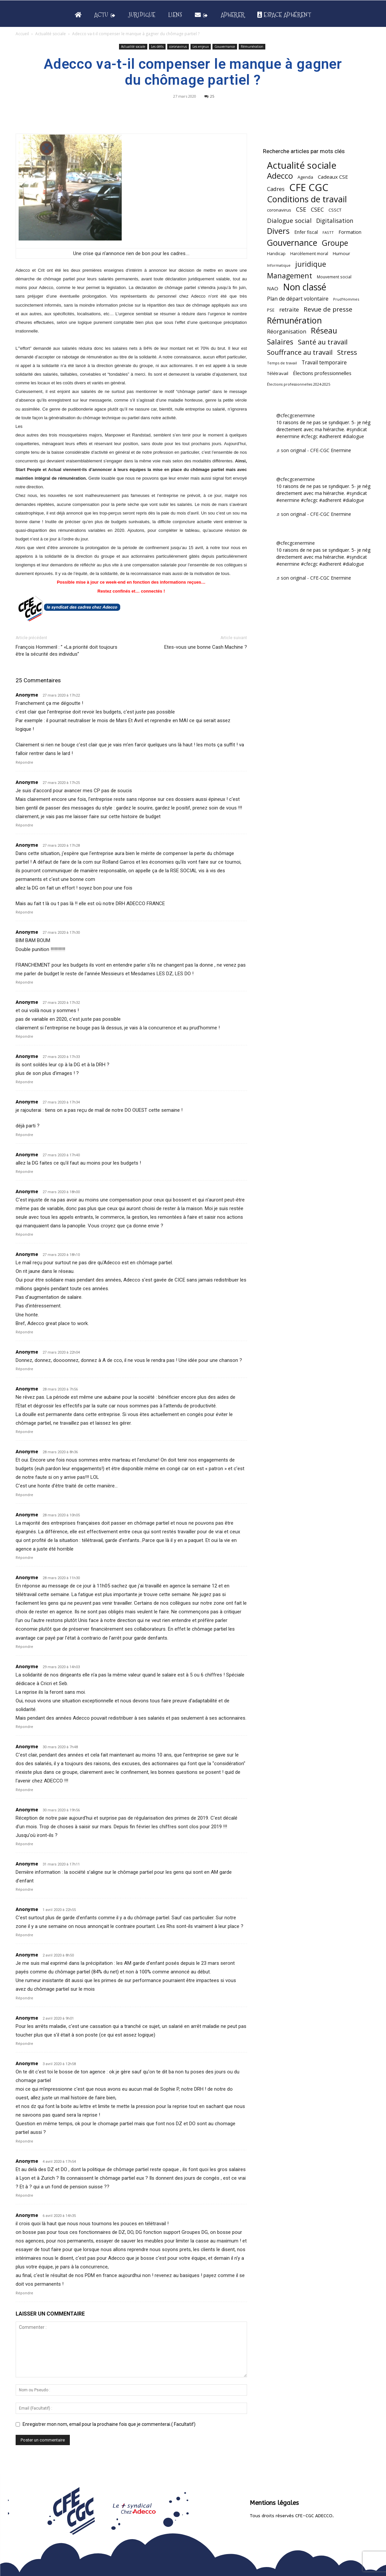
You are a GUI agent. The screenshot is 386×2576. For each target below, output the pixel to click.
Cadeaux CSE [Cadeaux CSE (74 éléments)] (333, 176)
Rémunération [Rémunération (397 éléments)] (294, 320)
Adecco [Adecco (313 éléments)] (280, 175)
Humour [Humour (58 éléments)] (341, 253)
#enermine (288, 436)
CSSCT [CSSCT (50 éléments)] (334, 210)
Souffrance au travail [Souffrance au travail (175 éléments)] (299, 352)
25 (209, 96)
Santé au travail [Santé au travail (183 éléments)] (322, 341)
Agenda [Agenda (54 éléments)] (305, 177)
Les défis (157, 46)
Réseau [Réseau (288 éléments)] (324, 330)
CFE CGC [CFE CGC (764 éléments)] (308, 187)
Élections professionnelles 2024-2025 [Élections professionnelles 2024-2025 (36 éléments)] (298, 384)
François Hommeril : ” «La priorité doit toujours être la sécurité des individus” (66, 650)
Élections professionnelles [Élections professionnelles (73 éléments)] (322, 373)
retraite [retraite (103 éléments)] (289, 309)
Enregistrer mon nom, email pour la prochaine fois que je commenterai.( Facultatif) (109, 2424)
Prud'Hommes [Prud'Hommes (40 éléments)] (346, 299)
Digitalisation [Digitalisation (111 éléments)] (334, 220)
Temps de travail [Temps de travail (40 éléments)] (282, 362)
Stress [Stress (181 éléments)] (347, 352)
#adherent (330, 436)
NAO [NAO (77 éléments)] (272, 288)
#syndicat (356, 429)
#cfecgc (309, 436)
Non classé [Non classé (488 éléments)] (304, 287)
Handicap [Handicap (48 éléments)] (276, 253)
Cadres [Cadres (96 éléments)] (276, 188)
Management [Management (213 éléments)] (289, 275)
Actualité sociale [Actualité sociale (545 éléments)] (301, 165)
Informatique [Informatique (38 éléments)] (279, 265)
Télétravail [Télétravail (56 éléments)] (277, 373)
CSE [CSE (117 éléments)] (301, 209)
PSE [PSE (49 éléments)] (271, 310)
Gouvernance (224, 46)
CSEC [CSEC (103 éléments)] (317, 209)
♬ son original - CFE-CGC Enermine (313, 450)
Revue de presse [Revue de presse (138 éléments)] (328, 309)
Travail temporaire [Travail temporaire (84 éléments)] (324, 362)
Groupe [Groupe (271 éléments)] (335, 242)
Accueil (22, 34)
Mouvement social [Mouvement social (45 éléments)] (334, 276)
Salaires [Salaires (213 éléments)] (280, 341)
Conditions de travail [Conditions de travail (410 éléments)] (307, 199)
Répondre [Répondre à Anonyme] (24, 762)
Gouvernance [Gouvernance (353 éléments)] (292, 242)
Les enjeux (201, 46)
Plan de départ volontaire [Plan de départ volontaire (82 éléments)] (297, 298)
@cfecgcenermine (295, 415)
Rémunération (252, 46)
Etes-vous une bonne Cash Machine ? (205, 647)
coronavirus (178, 46)
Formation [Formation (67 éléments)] (349, 232)
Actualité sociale (50, 34)
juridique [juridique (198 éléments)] (310, 263)
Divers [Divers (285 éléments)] (278, 231)
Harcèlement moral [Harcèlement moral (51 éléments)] (309, 253)
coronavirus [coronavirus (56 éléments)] (279, 210)
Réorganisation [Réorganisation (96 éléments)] (286, 331)
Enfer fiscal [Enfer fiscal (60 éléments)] (306, 232)
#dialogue (353, 436)
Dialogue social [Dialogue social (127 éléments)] (289, 220)
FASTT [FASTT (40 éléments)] (328, 232)
